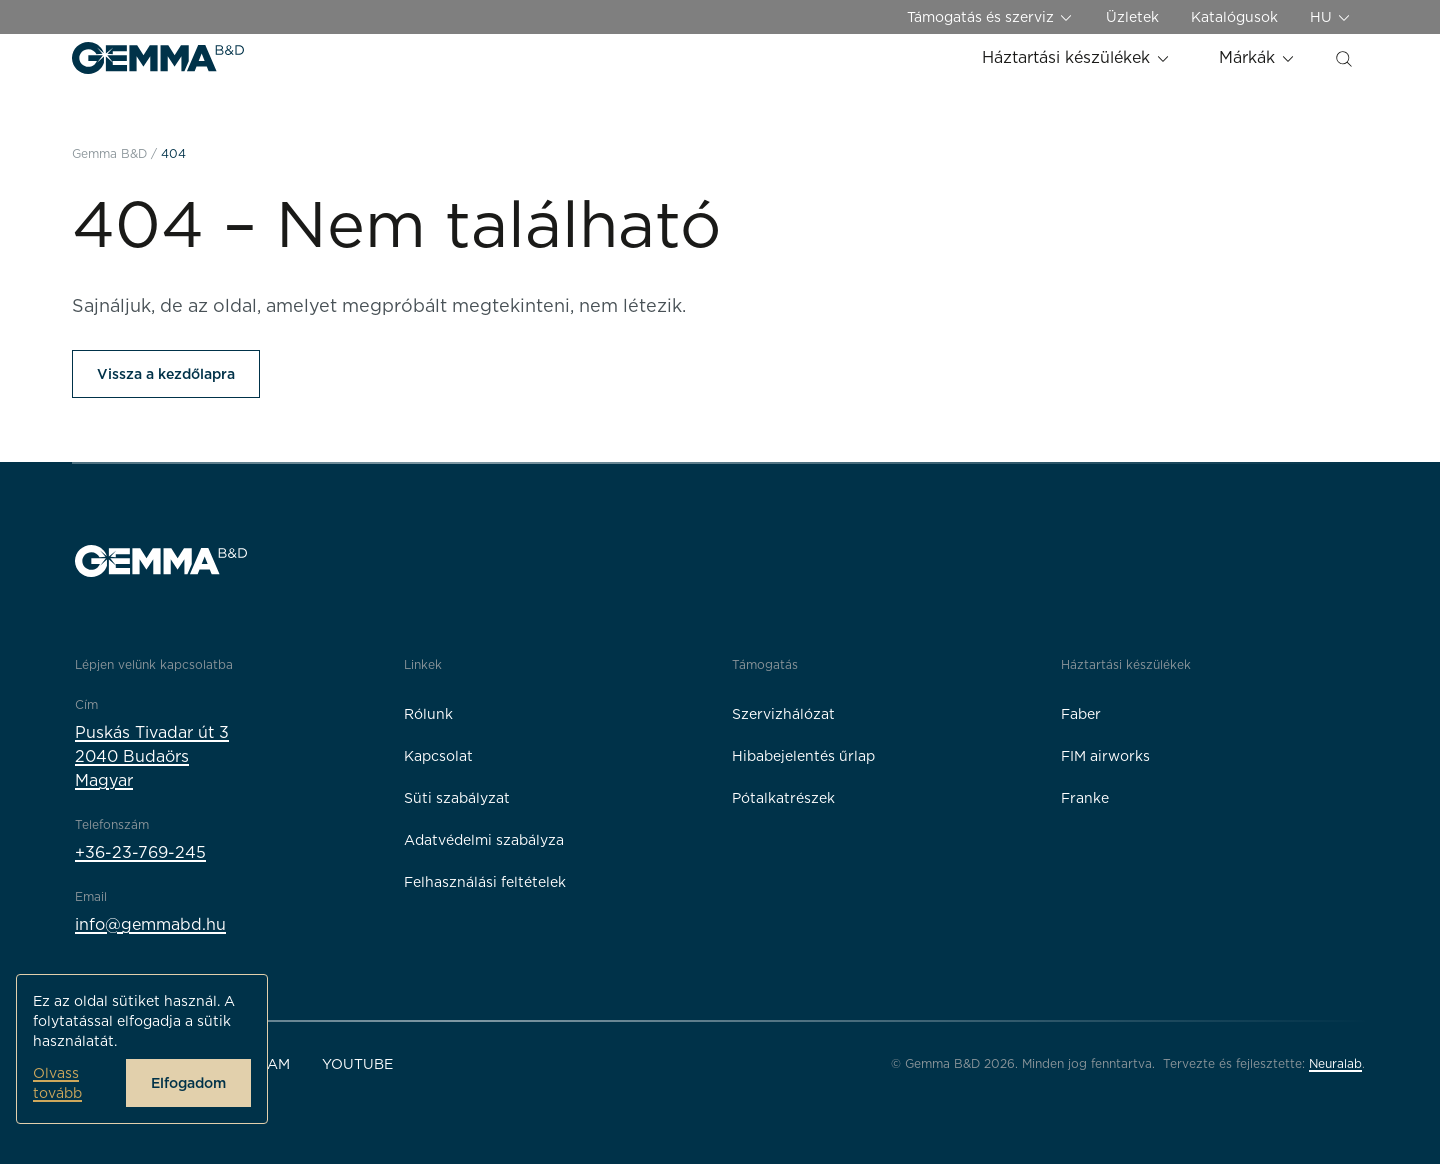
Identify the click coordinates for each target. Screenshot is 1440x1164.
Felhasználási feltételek (485, 882)
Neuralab (1335, 1063)
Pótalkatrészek (783, 798)
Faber (1081, 714)
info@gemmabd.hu (150, 924)
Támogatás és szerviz (990, 17)
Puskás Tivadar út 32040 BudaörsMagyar (152, 756)
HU (1331, 17)
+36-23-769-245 (140, 852)
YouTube (357, 1064)
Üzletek (1132, 17)
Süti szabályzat (457, 798)
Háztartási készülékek (1076, 57)
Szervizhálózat (783, 714)
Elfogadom (188, 1083)
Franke (1085, 798)
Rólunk (428, 714)
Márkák (1257, 57)
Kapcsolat (438, 756)
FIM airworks (1105, 756)
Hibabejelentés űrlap (803, 756)
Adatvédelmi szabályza (484, 840)
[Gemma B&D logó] (158, 58)
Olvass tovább (57, 1083)
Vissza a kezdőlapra (166, 374)
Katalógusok (1234, 17)
